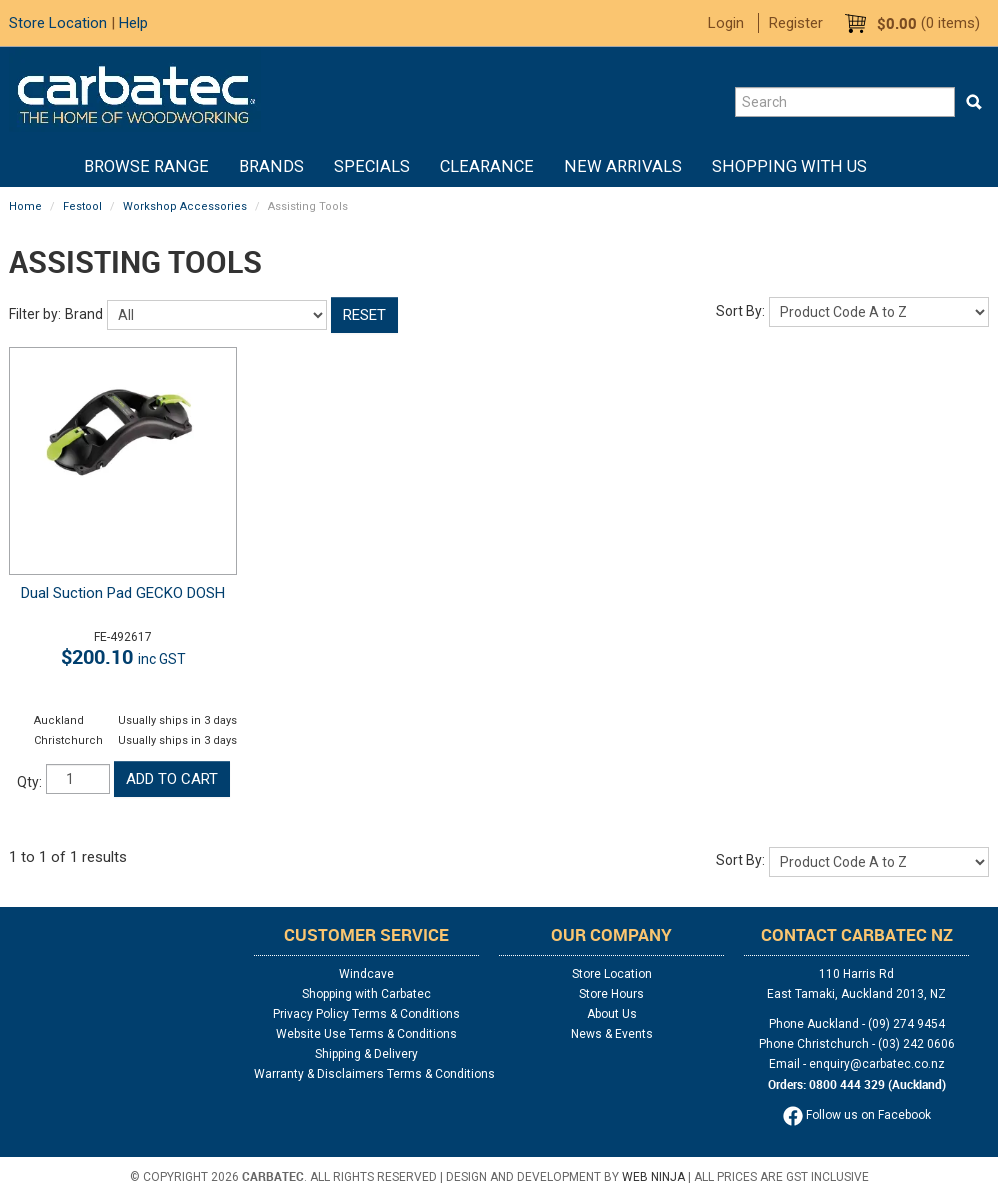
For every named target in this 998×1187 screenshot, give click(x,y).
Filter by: (35, 314)
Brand (84, 314)
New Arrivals (623, 166)
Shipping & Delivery (366, 1054)
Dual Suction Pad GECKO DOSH (123, 593)
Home (54, 167)
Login (726, 23)
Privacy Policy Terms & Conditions (366, 1014)
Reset (364, 315)
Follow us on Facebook (857, 1115)
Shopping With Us (789, 166)
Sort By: (740, 311)
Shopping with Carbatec (366, 994)
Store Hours (611, 994)
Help (133, 23)
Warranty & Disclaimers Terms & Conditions (366, 1074)
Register (796, 23)
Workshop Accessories (185, 206)
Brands (271, 166)
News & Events (612, 1034)
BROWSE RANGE (146, 166)
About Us (612, 1014)
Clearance (487, 166)
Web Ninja (653, 1177)
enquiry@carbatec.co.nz (877, 1064)
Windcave (366, 974)
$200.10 (123, 656)
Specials (372, 166)
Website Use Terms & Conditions (366, 1034)
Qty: (29, 782)
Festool (82, 206)
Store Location (58, 23)
